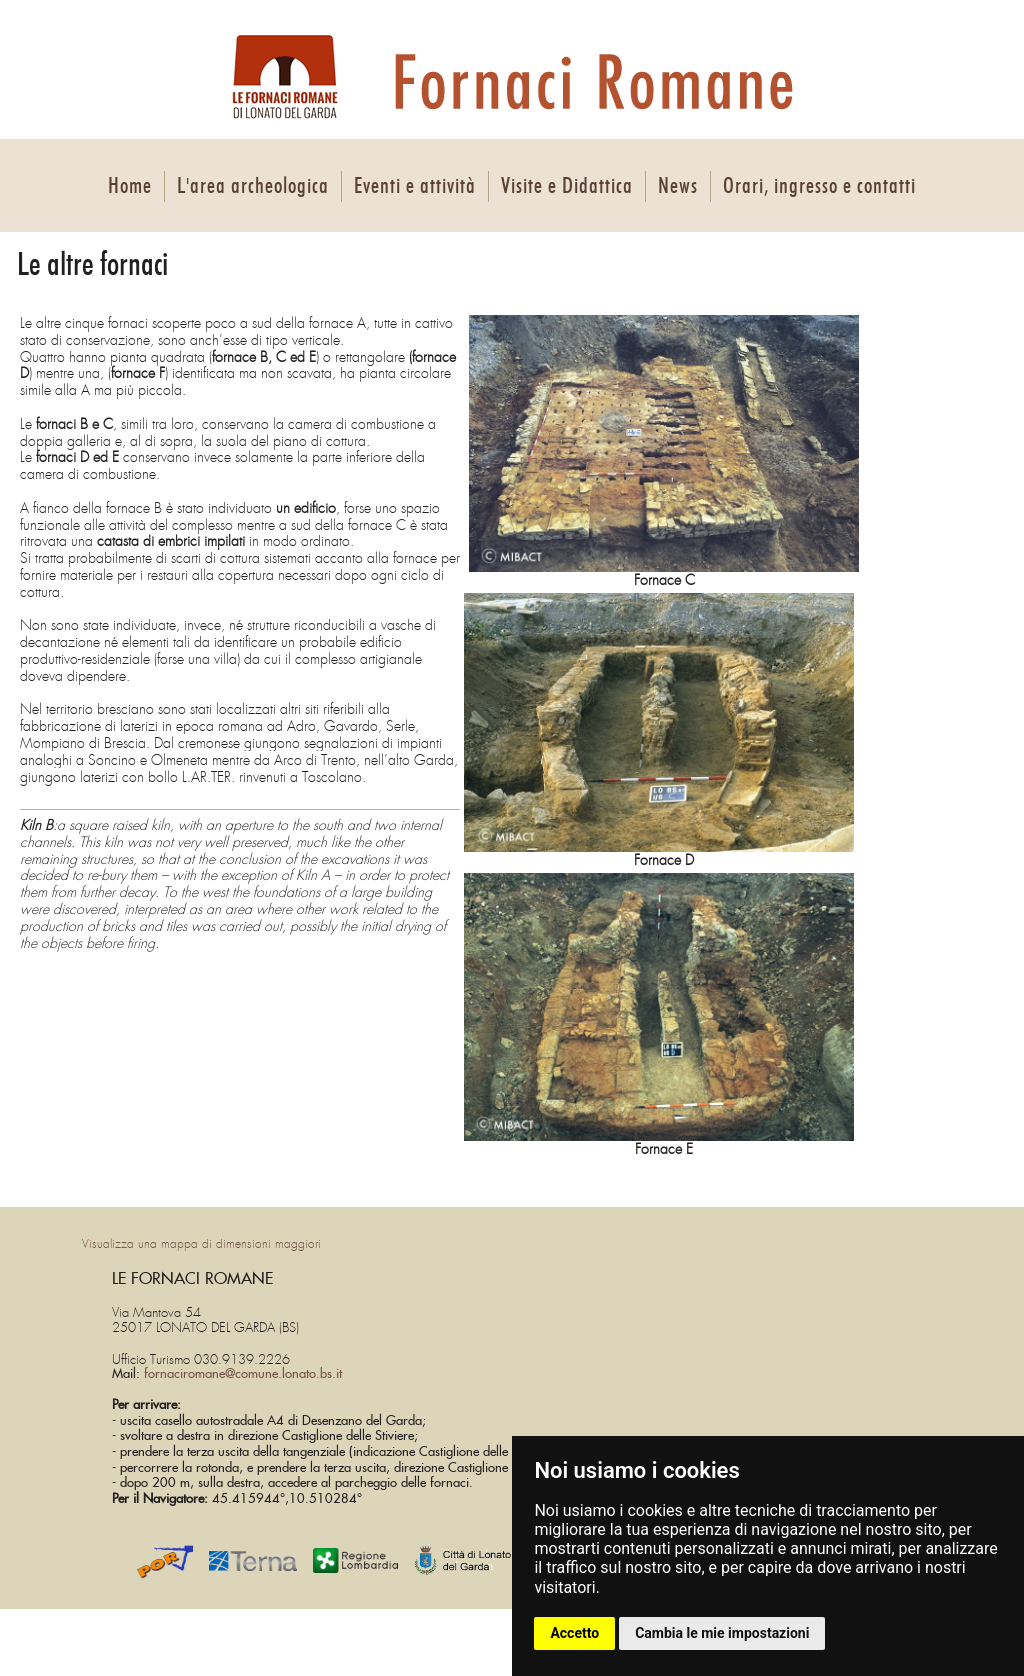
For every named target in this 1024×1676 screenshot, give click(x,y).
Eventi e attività (415, 186)
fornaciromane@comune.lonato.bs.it (243, 1374)
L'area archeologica (253, 186)
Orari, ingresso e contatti (819, 186)
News (678, 186)
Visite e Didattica (567, 186)
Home (130, 186)
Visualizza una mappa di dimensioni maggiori (201, 1244)
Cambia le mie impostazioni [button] (722, 1633)
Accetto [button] (574, 1633)
